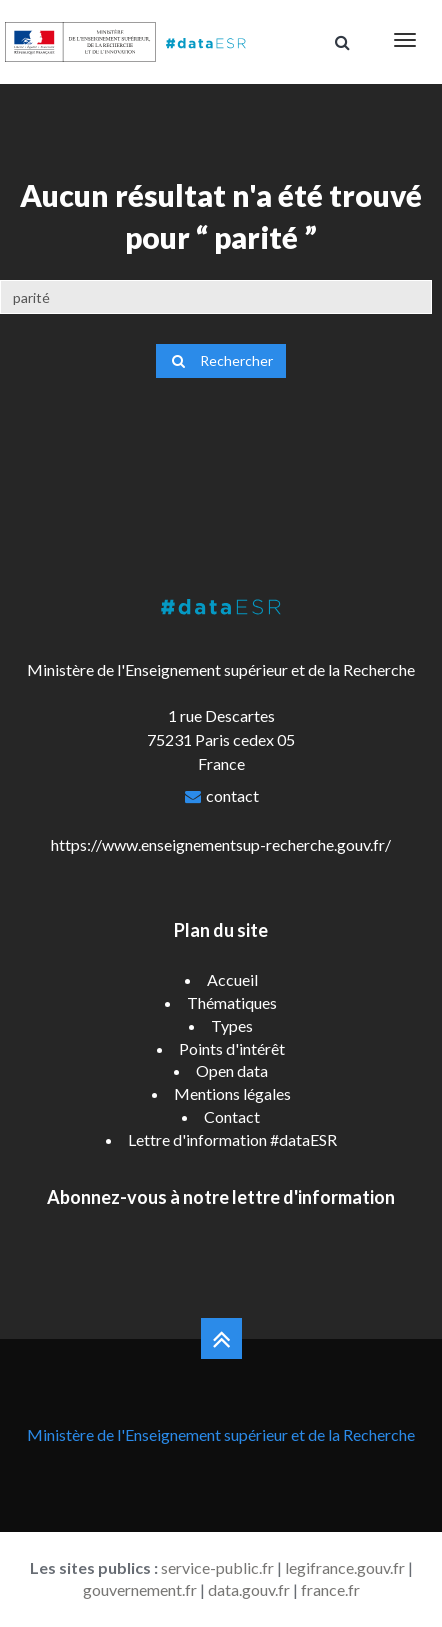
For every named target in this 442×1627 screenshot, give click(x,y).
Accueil (232, 979)
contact (232, 795)
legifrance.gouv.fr (345, 1567)
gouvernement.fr (140, 1589)
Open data (232, 1070)
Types (232, 1025)
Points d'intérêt (232, 1048)
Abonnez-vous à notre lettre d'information (221, 1197)
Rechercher (221, 360)
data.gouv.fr (249, 1589)
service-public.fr (217, 1567)
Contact (232, 1116)
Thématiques (232, 1002)
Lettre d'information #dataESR (232, 1139)
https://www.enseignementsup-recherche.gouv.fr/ (221, 844)
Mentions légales (232, 1093)
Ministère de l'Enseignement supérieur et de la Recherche (221, 1434)
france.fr (330, 1589)
